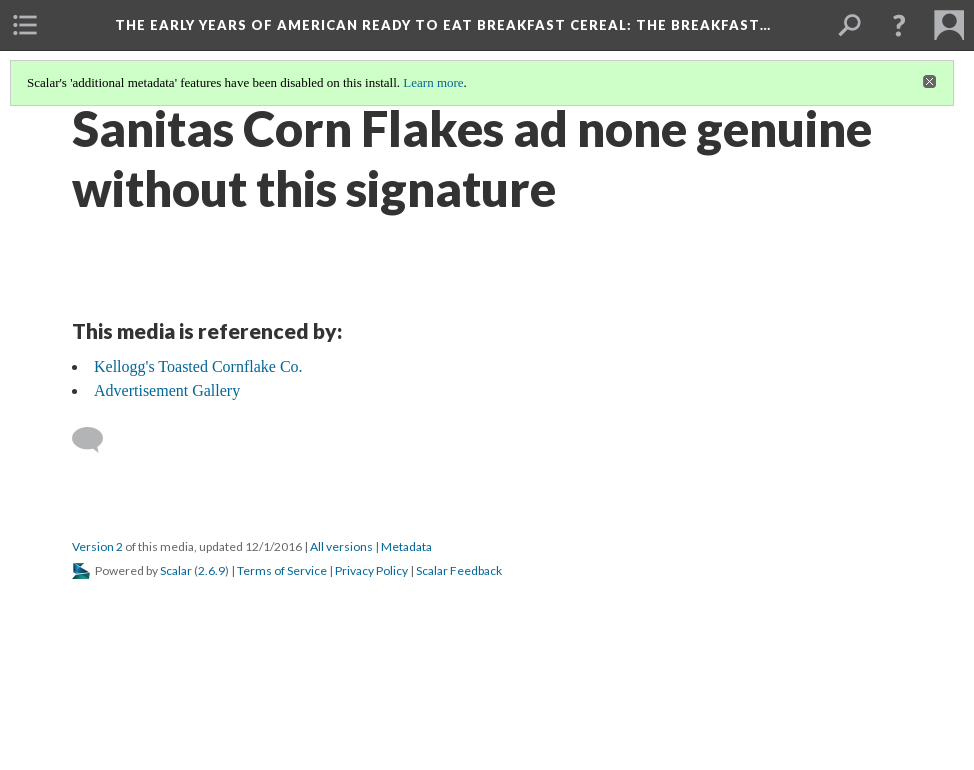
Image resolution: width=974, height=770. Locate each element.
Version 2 (97, 546)
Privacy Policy (371, 570)
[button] (899, 25)
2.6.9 (211, 570)
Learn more (433, 82)
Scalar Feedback (459, 570)
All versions (341, 546)
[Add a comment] (96, 440)
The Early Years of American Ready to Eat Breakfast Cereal (443, 25)
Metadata (406, 546)
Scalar (176, 570)
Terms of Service (282, 570)
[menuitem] (25, 25)
